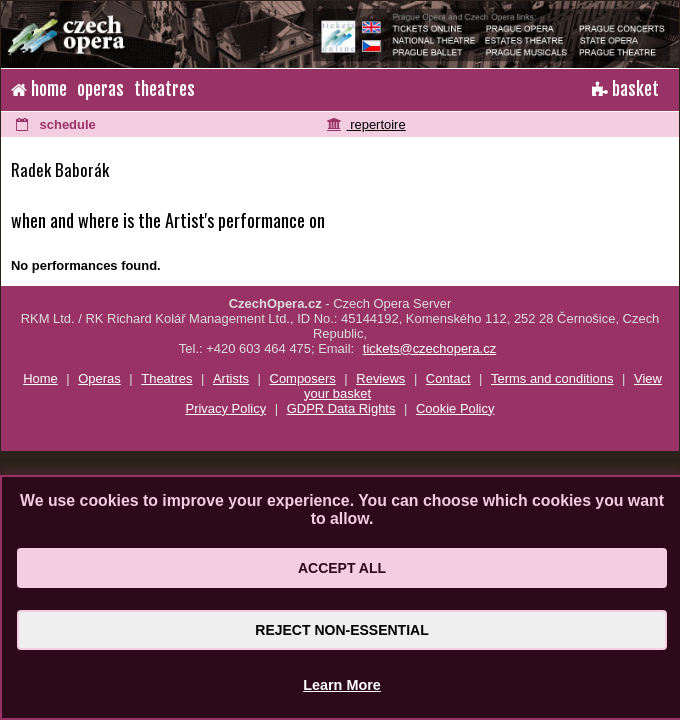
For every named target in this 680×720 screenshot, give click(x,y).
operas (100, 89)
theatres (164, 89)
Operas (99, 378)
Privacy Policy (226, 408)
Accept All (342, 568)
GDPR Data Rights (341, 408)
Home (40, 378)
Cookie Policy (455, 408)
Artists (231, 378)
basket (625, 89)
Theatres (166, 378)
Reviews (380, 378)
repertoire (366, 124)
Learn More (342, 685)
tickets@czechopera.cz (429, 348)
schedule (56, 124)
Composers (303, 378)
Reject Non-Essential (341, 630)
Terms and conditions (552, 378)
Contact (448, 378)
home (39, 89)
